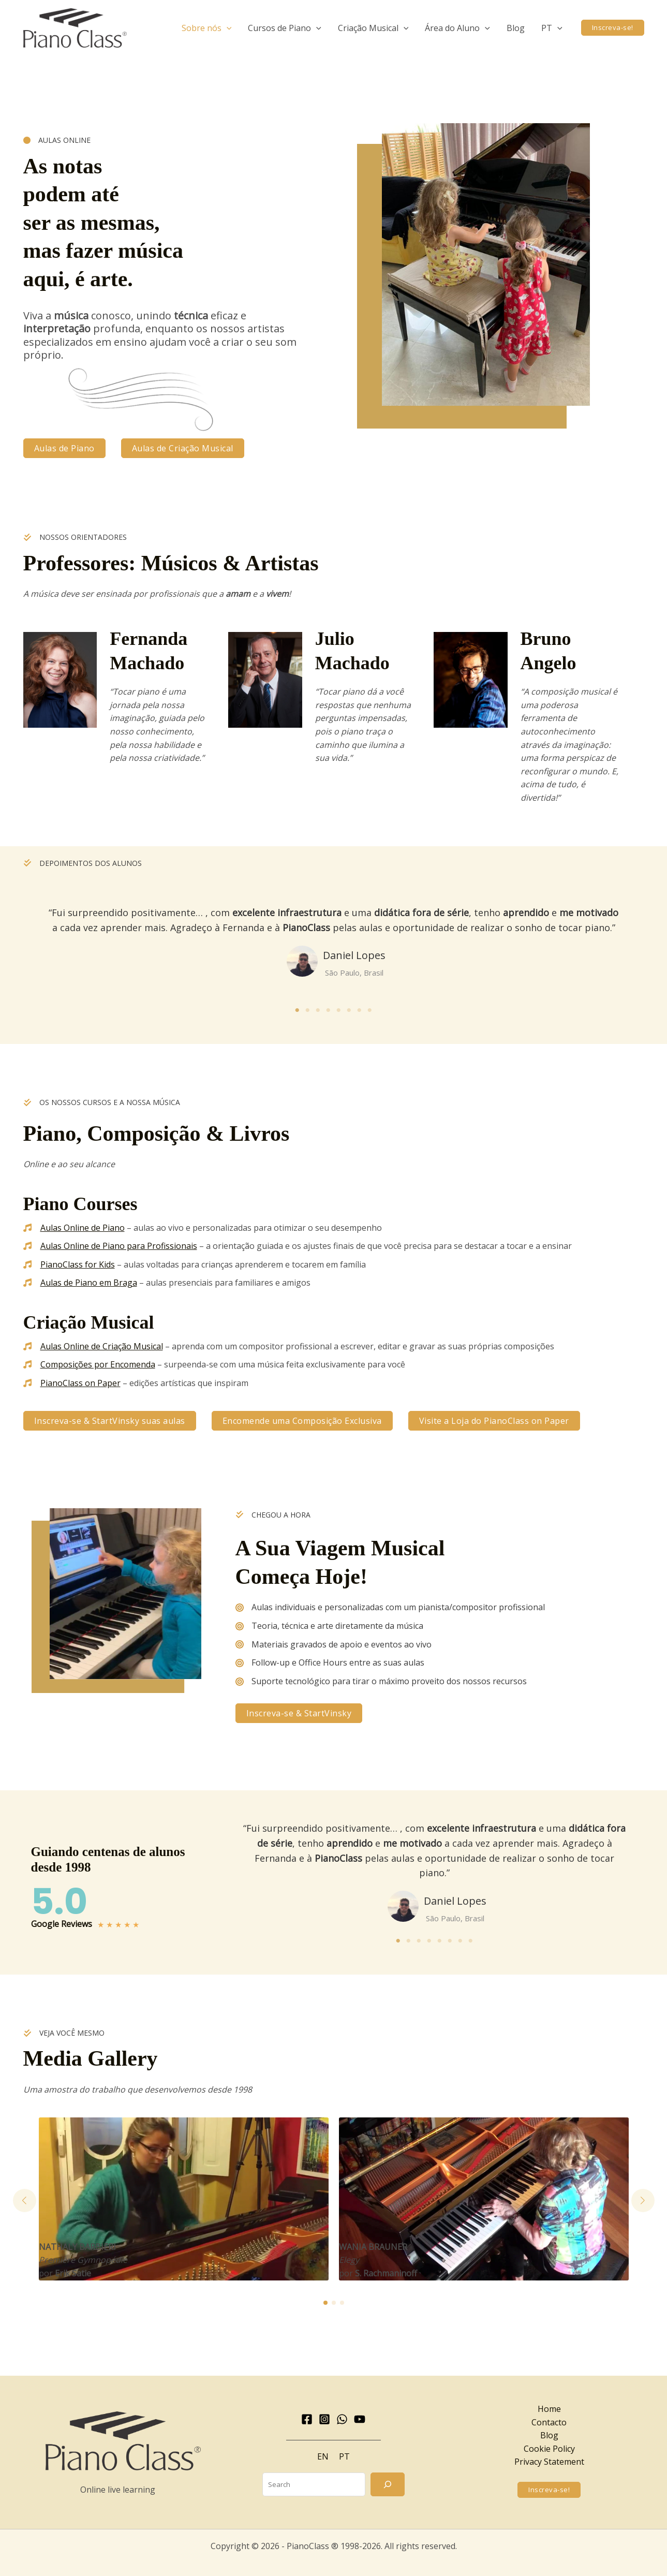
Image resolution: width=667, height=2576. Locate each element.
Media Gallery (90, 2058)
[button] (206, 28)
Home (549, 2409)
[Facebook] (307, 2419)
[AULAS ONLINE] (57, 140)
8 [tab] (370, 1010)
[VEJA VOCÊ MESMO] (64, 2033)
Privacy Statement (549, 2461)
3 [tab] (318, 1010)
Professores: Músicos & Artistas (171, 563)
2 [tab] (308, 1010)
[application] (226, 28)
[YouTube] (359, 2419)
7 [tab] (359, 1010)
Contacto (549, 2422)
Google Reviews (61, 1924)
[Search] (387, 2484)
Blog (549, 2435)
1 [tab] (297, 1010)
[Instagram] (324, 2419)
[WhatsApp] (342, 2419)
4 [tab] (328, 1010)
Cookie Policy (549, 2448)
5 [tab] (339, 1010)
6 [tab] (349, 1010)
